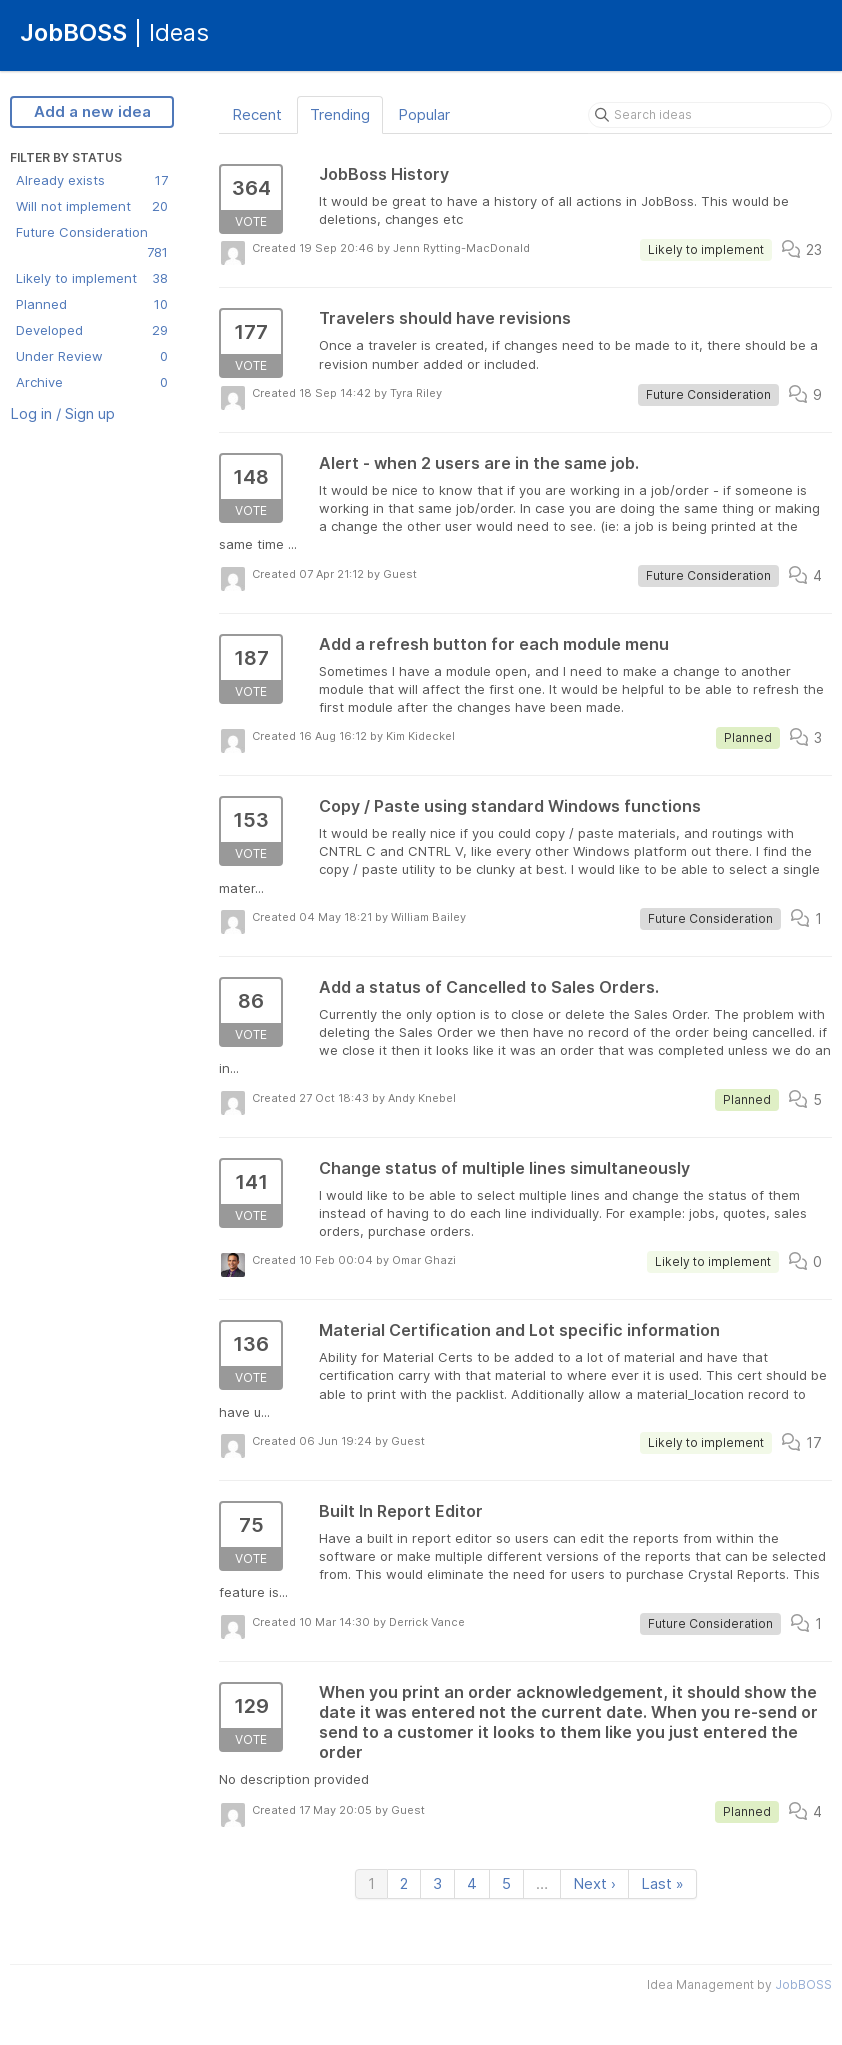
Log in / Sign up (62, 413)
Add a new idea (92, 111)
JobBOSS (803, 1984)
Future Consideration (92, 243)
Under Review (92, 356)
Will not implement (92, 206)
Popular (424, 114)
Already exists (92, 180)
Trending (340, 114)
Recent (257, 114)
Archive (92, 382)
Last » (662, 1883)
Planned (92, 304)
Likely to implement (92, 278)
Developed (92, 330)
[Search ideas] (710, 115)
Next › (594, 1883)
